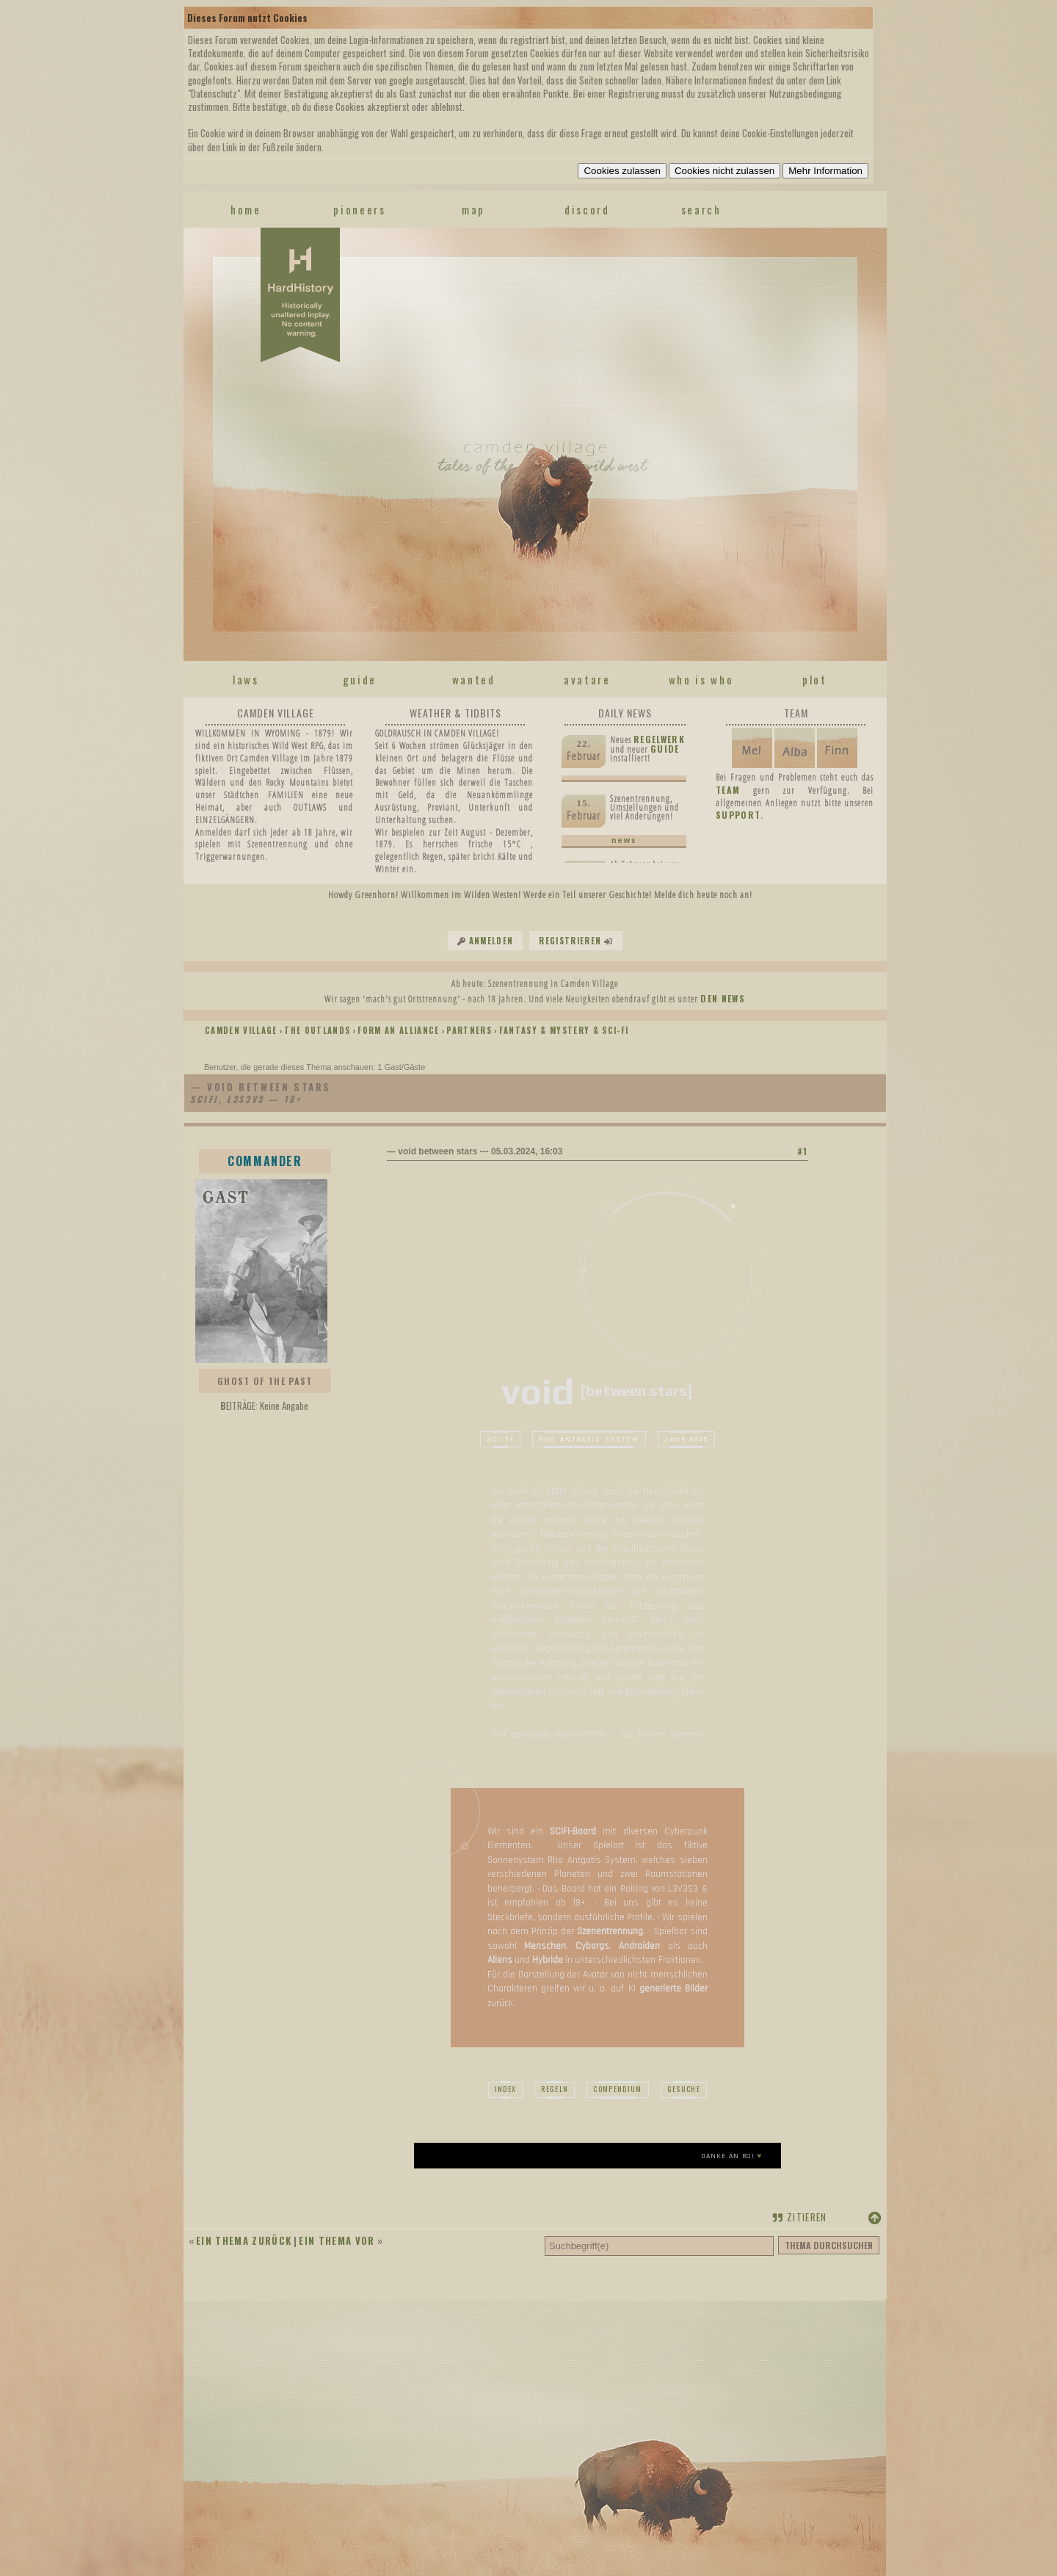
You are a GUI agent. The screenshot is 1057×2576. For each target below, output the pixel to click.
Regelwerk (659, 739)
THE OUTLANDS (317, 1030)
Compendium (617, 2088)
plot (814, 679)
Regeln (554, 2088)
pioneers (359, 209)
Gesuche (683, 2088)
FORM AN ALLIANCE (398, 1030)
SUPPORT (738, 814)
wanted (473, 679)
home (245, 209)
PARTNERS (469, 1030)
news (623, 840)
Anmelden (491, 941)
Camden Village (241, 1030)
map (473, 209)
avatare (587, 679)
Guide (665, 748)
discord (587, 209)
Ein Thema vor (336, 2240)
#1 (802, 1151)
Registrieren (570, 941)
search (701, 209)
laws (246, 679)
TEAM (728, 790)
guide (360, 679)
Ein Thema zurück (243, 2240)
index (506, 2088)
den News (722, 998)
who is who (701, 679)
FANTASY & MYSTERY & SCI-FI (564, 1030)
